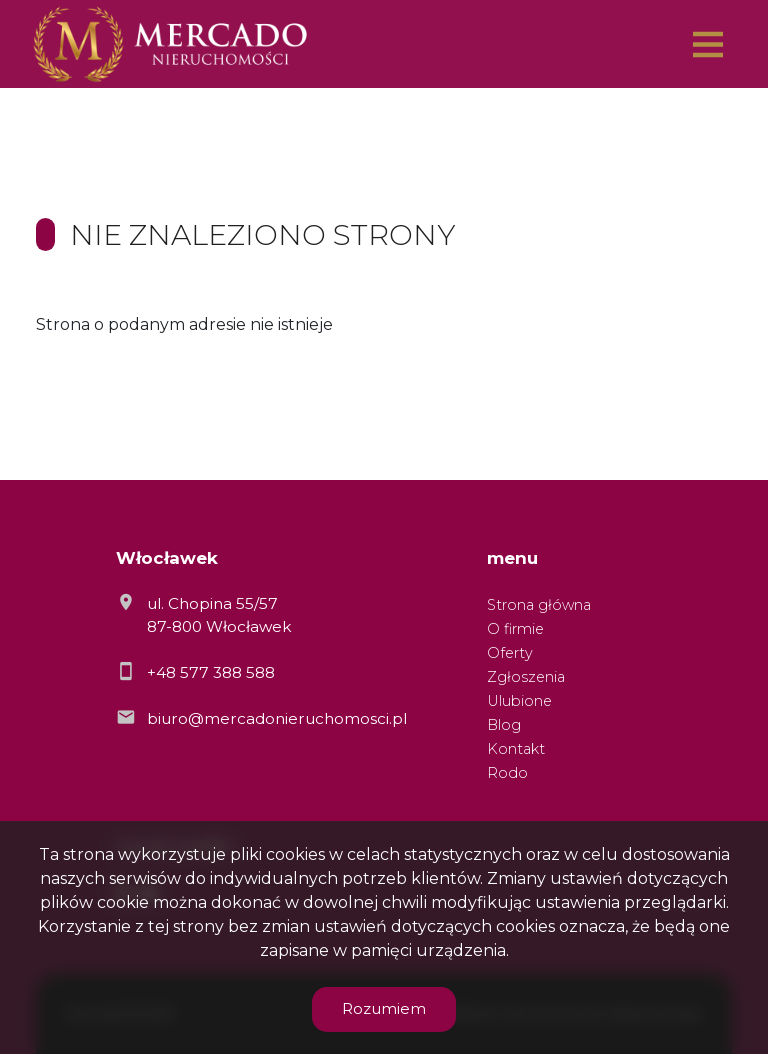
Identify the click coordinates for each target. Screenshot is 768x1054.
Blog (504, 725)
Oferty (510, 653)
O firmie (515, 629)
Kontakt (516, 749)
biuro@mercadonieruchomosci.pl (277, 718)
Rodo (507, 773)
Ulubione (519, 701)
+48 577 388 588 (211, 672)
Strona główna (539, 605)
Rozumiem (384, 1008)
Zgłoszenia (526, 677)
